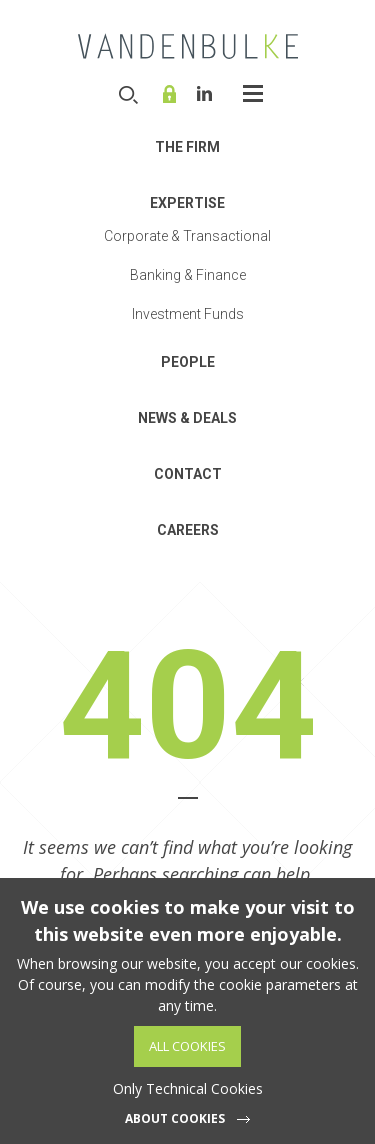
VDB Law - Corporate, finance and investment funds (188, 46)
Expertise (187, 203)
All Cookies (187, 1046)
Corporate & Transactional (187, 236)
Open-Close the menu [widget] (253, 93)
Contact (188, 474)
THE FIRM (187, 147)
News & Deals (187, 418)
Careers (188, 530)
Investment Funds (188, 314)
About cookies (175, 1118)
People (188, 362)
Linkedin (204, 93)
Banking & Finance (188, 275)
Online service (172, 94)
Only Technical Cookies (188, 1088)
